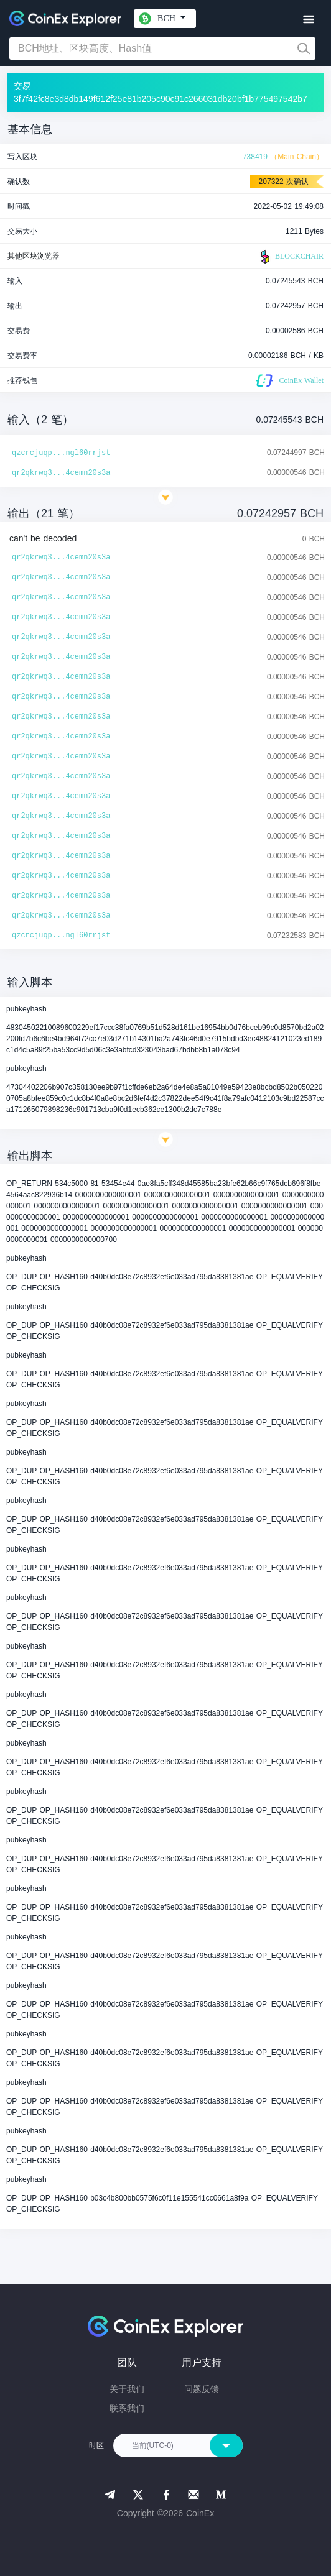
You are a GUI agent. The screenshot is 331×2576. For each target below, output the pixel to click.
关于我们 (127, 2389)
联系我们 (127, 2408)
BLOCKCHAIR (291, 256)
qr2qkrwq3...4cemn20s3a (61, 473)
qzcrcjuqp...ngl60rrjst (61, 453)
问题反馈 (201, 2389)
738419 (255, 156)
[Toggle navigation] (308, 19)
